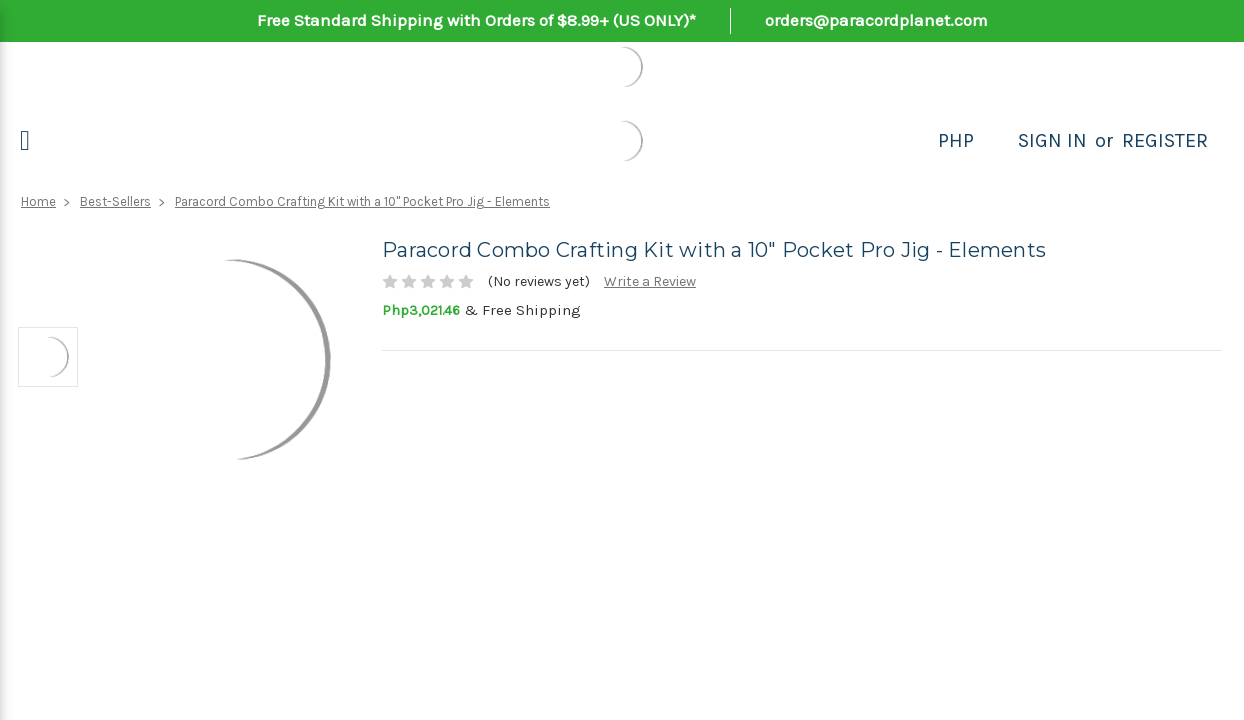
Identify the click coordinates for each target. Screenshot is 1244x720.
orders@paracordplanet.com (876, 20)
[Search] (996, 141)
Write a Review (650, 281)
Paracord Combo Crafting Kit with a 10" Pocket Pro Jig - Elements (362, 201)
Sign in (1052, 140)
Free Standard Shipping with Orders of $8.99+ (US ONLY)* (476, 20)
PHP (956, 140)
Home (38, 201)
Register (1165, 140)
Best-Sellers (115, 201)
